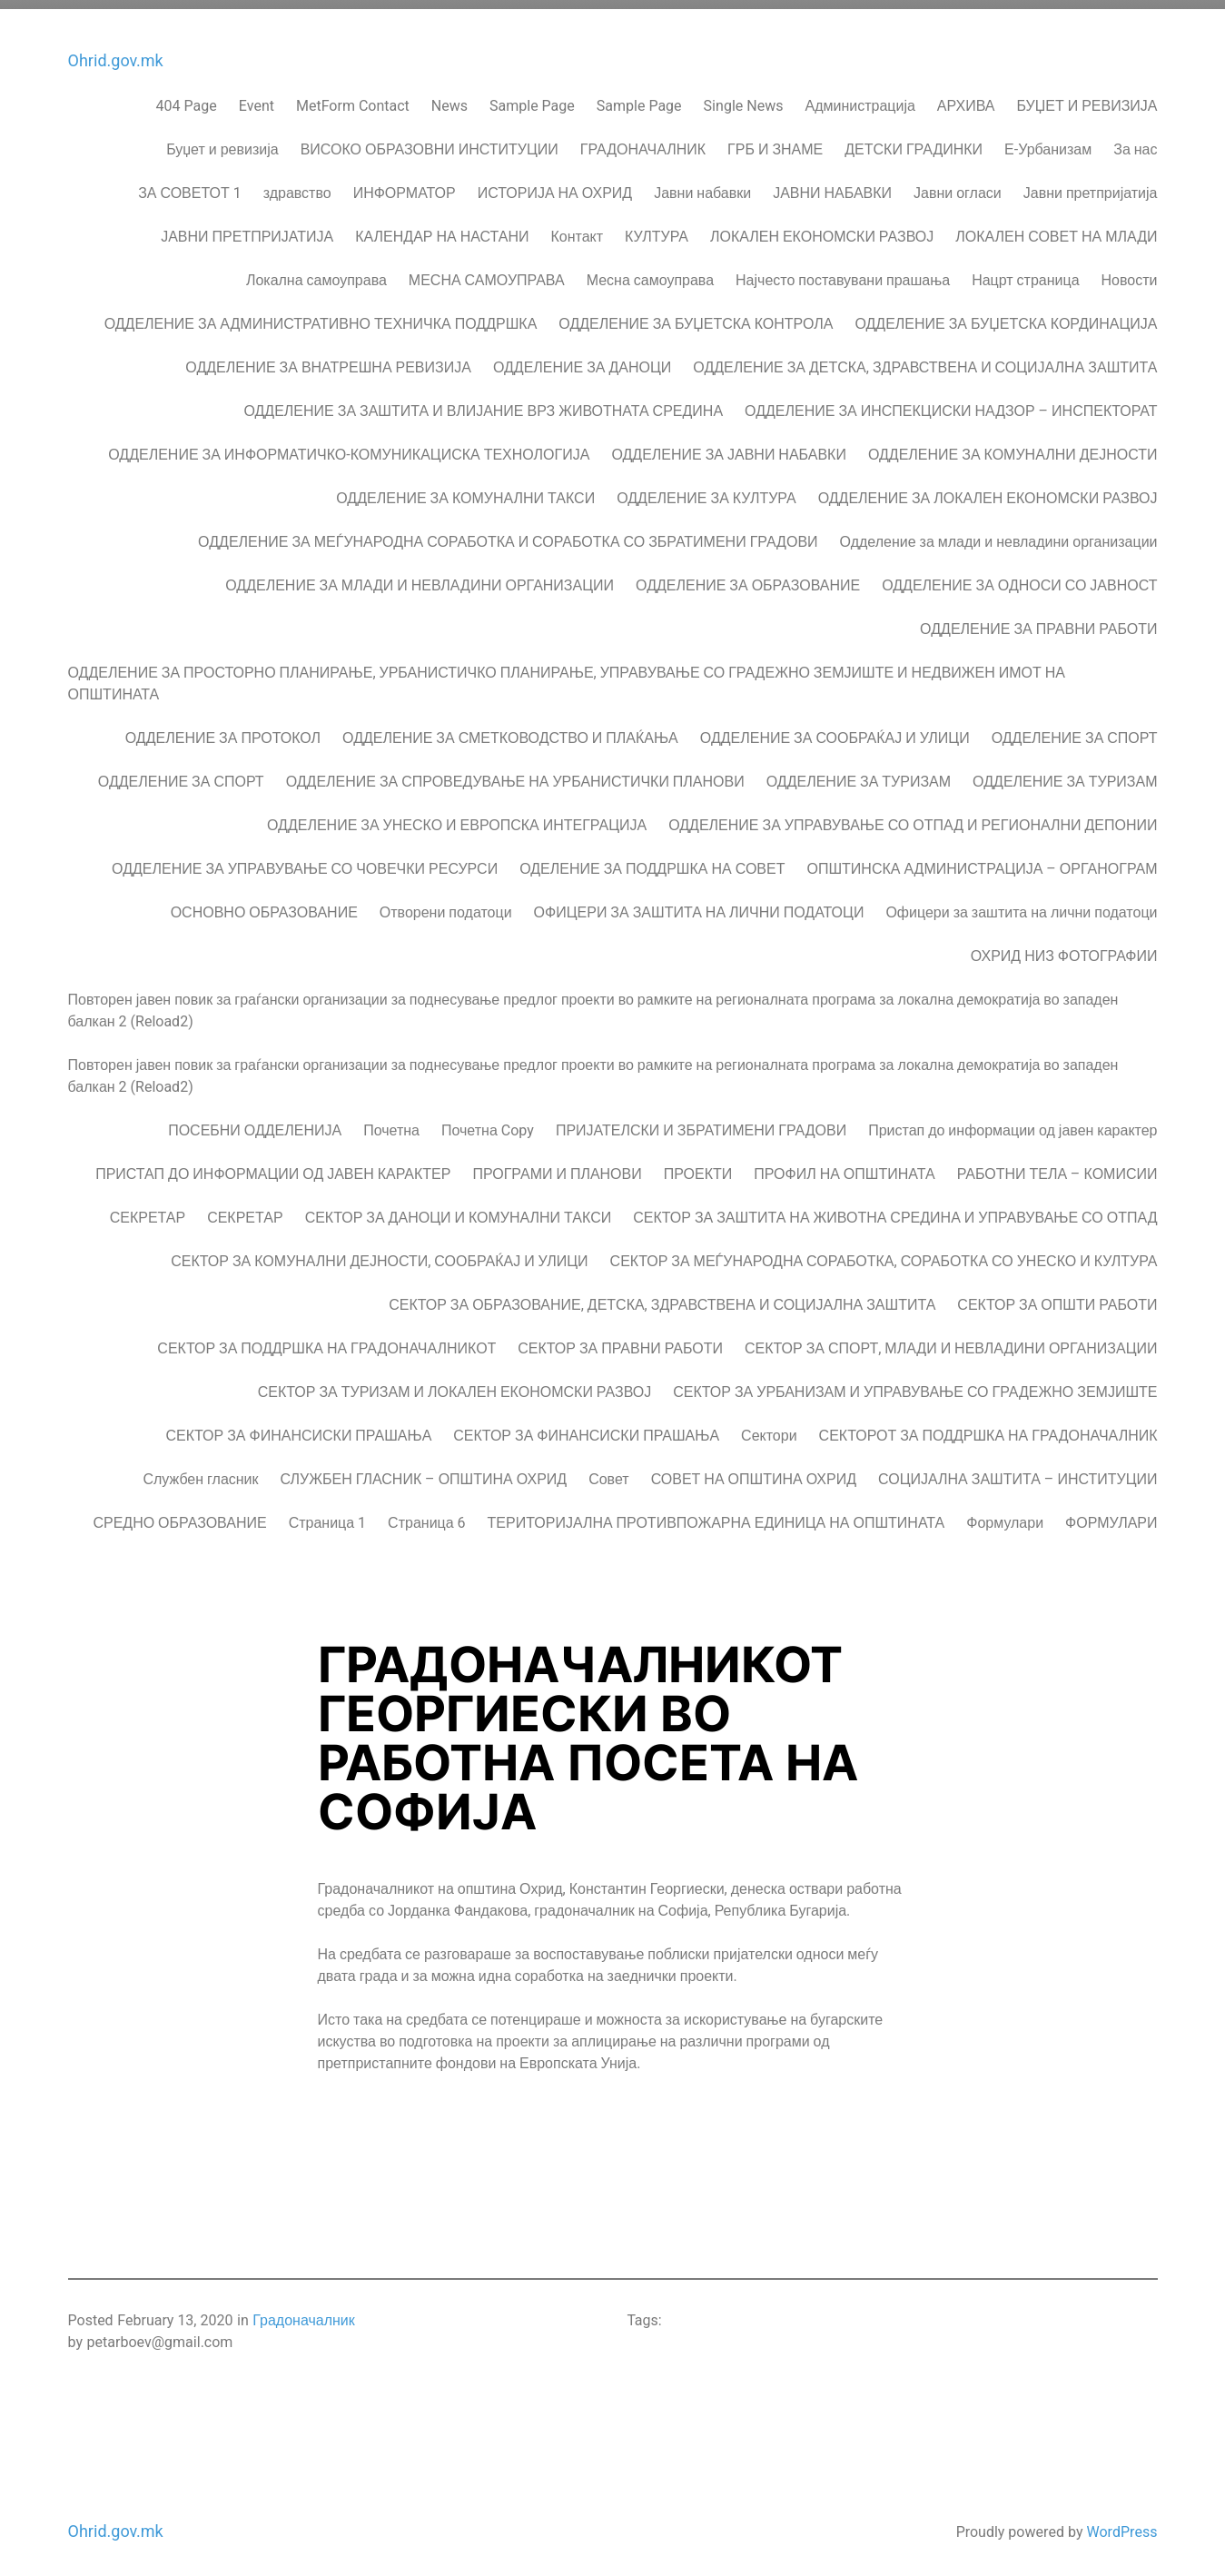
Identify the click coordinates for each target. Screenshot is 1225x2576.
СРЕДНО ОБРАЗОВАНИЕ (179, 1514)
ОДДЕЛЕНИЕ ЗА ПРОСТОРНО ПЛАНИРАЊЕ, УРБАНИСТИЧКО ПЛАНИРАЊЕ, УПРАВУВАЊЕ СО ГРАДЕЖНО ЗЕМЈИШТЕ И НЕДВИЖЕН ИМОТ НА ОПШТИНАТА (567, 675)
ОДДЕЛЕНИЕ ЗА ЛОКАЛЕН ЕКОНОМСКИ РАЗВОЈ (988, 489)
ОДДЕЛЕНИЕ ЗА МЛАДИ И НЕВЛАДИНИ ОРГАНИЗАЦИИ (419, 577)
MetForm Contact (353, 97)
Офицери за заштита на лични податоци (1021, 904)
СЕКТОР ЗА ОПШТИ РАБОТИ (1057, 1296)
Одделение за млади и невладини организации (999, 533)
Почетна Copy (487, 1122)
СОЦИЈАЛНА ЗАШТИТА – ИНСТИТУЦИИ (1017, 1470)
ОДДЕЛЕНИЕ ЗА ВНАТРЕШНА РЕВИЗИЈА (328, 359)
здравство (297, 184)
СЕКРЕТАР (147, 1209)
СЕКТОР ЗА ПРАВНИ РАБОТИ (620, 1340)
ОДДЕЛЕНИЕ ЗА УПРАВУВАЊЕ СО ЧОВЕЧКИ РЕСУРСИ (305, 860)
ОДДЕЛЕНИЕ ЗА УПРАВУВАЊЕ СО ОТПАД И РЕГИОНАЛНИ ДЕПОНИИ (912, 816)
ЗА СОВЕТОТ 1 (190, 184)
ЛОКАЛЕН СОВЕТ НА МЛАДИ (1056, 228)
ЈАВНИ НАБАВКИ (832, 184)
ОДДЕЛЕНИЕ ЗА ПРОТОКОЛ (223, 729)
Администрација (859, 97)
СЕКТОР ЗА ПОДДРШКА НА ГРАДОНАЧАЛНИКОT (326, 1340)
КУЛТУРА (656, 228)
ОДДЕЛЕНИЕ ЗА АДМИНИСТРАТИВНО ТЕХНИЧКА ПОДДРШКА (321, 315)
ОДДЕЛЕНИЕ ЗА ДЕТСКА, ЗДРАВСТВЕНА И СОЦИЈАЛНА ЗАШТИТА (925, 359)
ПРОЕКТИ (698, 1165)
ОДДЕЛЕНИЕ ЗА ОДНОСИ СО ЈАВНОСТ (1019, 577)
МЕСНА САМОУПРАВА (487, 271)
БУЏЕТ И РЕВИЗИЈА (1086, 97)
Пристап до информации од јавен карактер (1012, 1122)
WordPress (1121, 2523)
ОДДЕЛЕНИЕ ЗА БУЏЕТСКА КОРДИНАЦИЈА (1006, 315)
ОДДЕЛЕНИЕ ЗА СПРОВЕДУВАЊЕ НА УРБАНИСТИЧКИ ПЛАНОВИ (515, 773)
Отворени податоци (446, 904)
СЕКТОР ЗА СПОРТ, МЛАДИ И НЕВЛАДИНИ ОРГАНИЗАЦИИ (951, 1340)
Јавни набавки (702, 184)
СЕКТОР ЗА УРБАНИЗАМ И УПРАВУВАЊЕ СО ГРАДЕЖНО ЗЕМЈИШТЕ (915, 1383)
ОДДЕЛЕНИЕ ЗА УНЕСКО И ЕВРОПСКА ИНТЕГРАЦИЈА (457, 816)
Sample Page (532, 97)
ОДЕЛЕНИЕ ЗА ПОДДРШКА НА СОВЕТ (652, 860)
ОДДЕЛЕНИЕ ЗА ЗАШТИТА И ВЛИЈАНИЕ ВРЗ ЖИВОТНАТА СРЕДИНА (483, 402)
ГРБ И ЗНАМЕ (775, 141)
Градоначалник (303, 2312)
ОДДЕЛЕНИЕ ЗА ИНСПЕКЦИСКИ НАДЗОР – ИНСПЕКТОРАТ (951, 402)
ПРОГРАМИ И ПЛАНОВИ (556, 1165)
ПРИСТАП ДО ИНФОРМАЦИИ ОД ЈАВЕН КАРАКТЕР (272, 1165)
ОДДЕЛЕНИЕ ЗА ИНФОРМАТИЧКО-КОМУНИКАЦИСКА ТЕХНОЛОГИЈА (348, 446)
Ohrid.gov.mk (115, 53)
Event (256, 97)
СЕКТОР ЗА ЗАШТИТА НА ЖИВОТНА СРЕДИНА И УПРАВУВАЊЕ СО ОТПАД (895, 1209)
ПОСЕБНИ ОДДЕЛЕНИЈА (254, 1122)
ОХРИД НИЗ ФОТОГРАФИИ (1064, 947)
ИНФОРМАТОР (404, 184)
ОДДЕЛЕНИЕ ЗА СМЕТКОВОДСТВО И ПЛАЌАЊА (510, 729)
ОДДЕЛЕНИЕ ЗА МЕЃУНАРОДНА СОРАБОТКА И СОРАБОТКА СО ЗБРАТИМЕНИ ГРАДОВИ (507, 533)
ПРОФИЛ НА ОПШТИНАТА (844, 1165)
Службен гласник (200, 1470)
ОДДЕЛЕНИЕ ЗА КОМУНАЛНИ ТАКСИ (465, 489)
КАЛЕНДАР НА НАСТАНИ (442, 228)
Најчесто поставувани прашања (843, 271)
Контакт (577, 228)
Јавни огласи (958, 184)
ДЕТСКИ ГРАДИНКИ (914, 141)
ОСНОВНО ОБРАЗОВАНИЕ (264, 904)
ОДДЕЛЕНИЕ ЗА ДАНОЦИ (582, 359)
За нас (1135, 141)
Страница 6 (426, 1514)
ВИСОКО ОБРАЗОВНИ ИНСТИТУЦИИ (429, 141)
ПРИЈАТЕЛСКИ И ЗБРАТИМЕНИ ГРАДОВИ (701, 1122)
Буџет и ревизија (222, 141)
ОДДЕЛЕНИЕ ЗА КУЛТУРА (706, 489)
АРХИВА (966, 97)
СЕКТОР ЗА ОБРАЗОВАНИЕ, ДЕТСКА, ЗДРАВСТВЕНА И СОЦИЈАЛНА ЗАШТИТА (662, 1296)
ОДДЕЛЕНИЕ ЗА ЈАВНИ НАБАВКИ (728, 446)
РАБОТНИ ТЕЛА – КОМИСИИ (1057, 1165)
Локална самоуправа (316, 271)
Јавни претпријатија (1090, 184)
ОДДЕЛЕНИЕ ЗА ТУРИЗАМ (858, 773)
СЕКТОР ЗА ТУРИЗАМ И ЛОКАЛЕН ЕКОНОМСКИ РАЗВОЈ (454, 1383)
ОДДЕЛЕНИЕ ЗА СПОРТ (1075, 729)
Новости (1130, 271)
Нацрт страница (1025, 271)
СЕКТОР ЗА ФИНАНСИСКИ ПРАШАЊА (299, 1427)
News (449, 97)
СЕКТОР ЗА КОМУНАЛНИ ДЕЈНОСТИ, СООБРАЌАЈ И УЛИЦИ (379, 1252)
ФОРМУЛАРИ (1111, 1514)
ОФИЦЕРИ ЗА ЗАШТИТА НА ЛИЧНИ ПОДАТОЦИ (699, 904)
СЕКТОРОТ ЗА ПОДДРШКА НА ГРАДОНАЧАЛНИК (988, 1427)
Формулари (1004, 1514)
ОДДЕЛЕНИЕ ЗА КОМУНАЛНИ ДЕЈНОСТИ (1013, 446)
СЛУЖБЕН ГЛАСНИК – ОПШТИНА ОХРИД (424, 1470)
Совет (608, 1470)
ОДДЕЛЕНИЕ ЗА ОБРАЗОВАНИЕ (748, 577)
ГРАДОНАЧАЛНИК (643, 141)
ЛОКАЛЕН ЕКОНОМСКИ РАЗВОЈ (822, 228)
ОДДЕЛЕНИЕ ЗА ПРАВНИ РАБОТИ (1038, 620)
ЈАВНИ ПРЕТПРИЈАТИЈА (247, 228)
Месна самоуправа (650, 271)
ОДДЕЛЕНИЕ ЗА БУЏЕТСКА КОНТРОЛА (695, 315)
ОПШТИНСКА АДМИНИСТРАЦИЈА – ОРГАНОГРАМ (981, 860)
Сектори (769, 1427)
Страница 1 (327, 1514)
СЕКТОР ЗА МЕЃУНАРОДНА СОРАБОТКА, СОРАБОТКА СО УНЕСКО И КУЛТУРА (884, 1252)
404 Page (186, 97)
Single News (744, 97)
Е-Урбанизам (1048, 141)
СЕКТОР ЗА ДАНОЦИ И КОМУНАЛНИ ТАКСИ (458, 1209)
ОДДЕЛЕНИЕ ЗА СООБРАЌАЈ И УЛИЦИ (835, 729)
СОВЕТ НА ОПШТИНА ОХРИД (753, 1470)
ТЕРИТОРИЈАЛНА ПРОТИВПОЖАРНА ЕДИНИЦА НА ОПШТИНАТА (716, 1514)
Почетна (391, 1122)
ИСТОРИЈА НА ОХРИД (555, 184)
